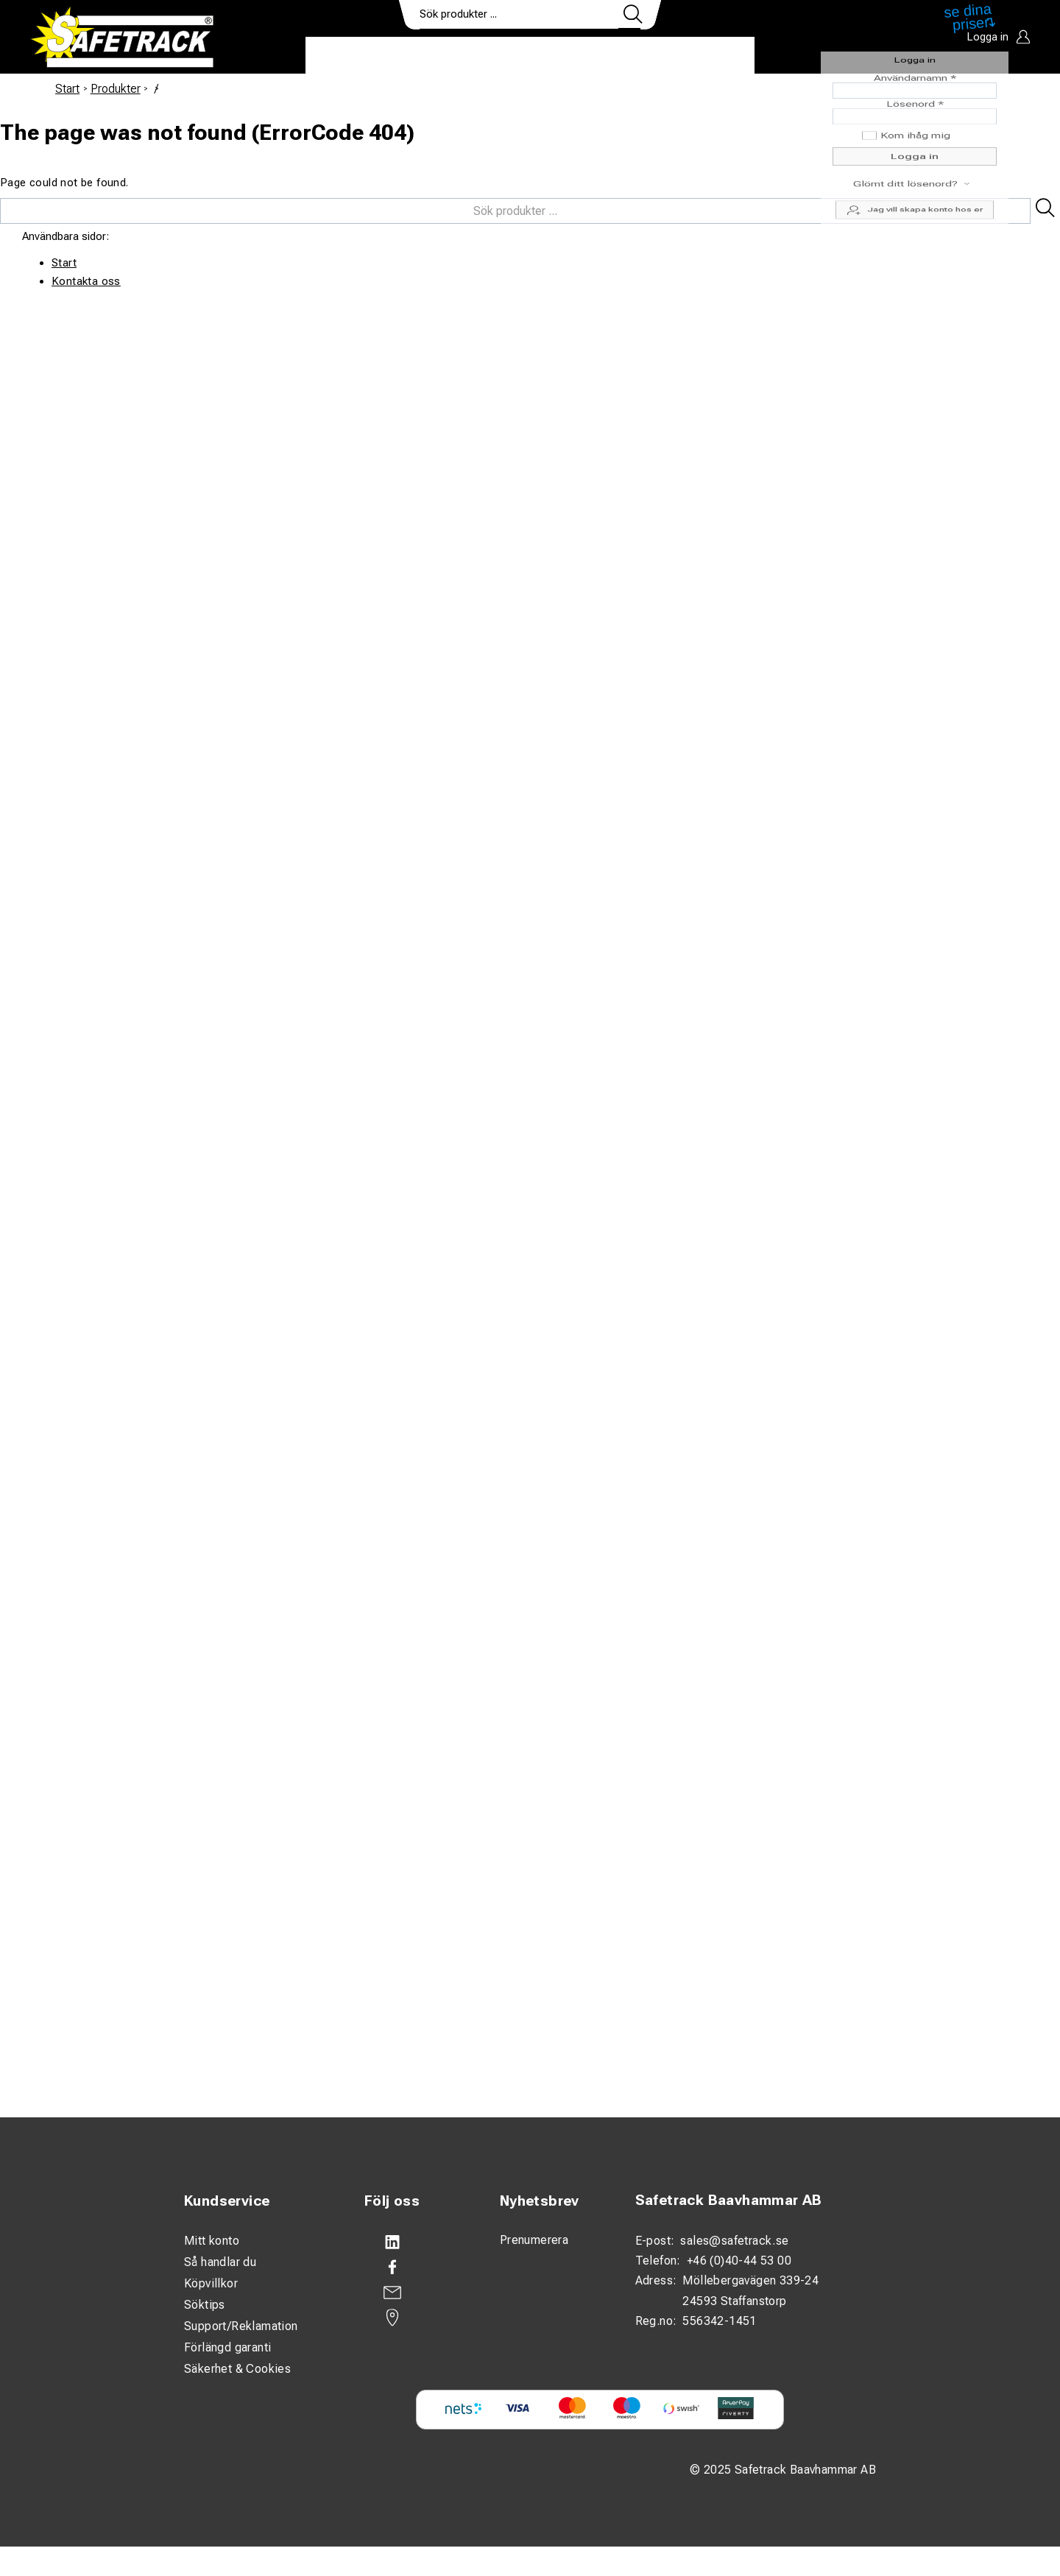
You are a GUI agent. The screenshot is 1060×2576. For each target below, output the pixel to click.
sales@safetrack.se (734, 2241)
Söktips (204, 2305)
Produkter (351, 56)
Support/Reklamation (241, 2326)
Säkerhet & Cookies (237, 2369)
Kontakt (629, 56)
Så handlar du (220, 2262)
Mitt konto (211, 2241)
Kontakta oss (86, 281)
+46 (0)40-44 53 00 (739, 2261)
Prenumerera (534, 2240)
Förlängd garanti (227, 2347)
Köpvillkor (211, 2283)
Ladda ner (711, 56)
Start (67, 89)
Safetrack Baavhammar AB (728, 2200)
